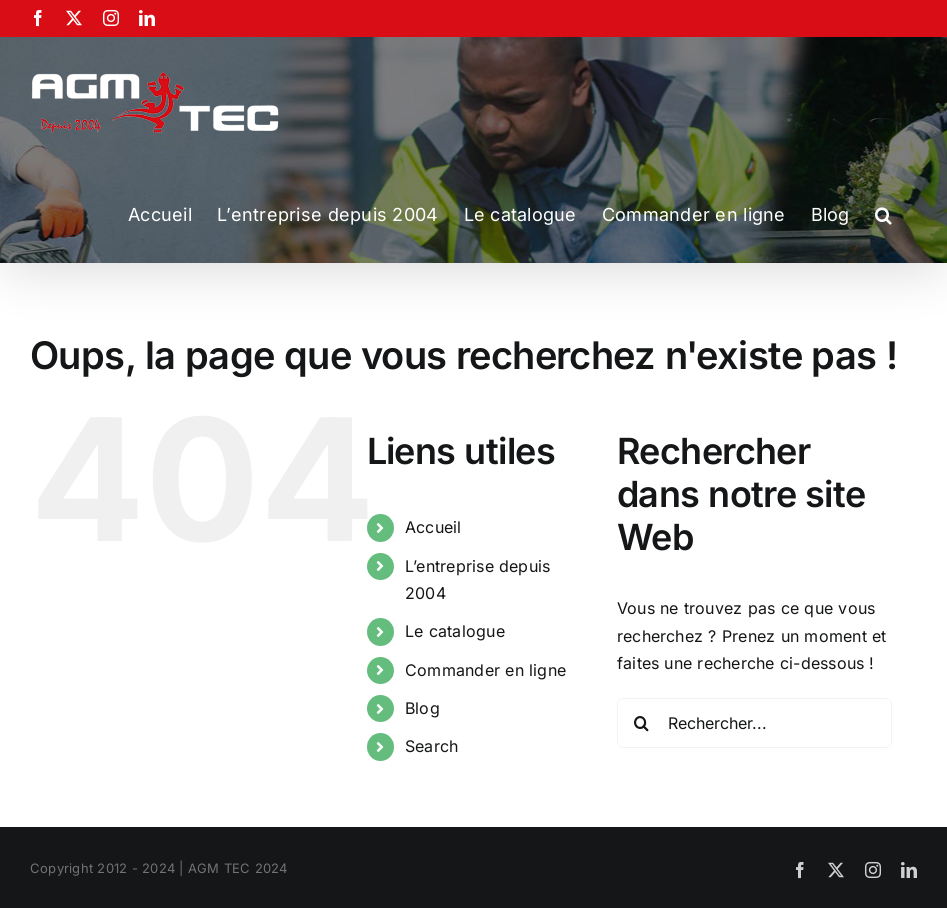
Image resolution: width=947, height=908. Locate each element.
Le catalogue (455, 631)
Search (431, 746)
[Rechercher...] (755, 723)
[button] (883, 215)
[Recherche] (642, 723)
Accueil (433, 527)
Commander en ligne (485, 670)
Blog (422, 708)
